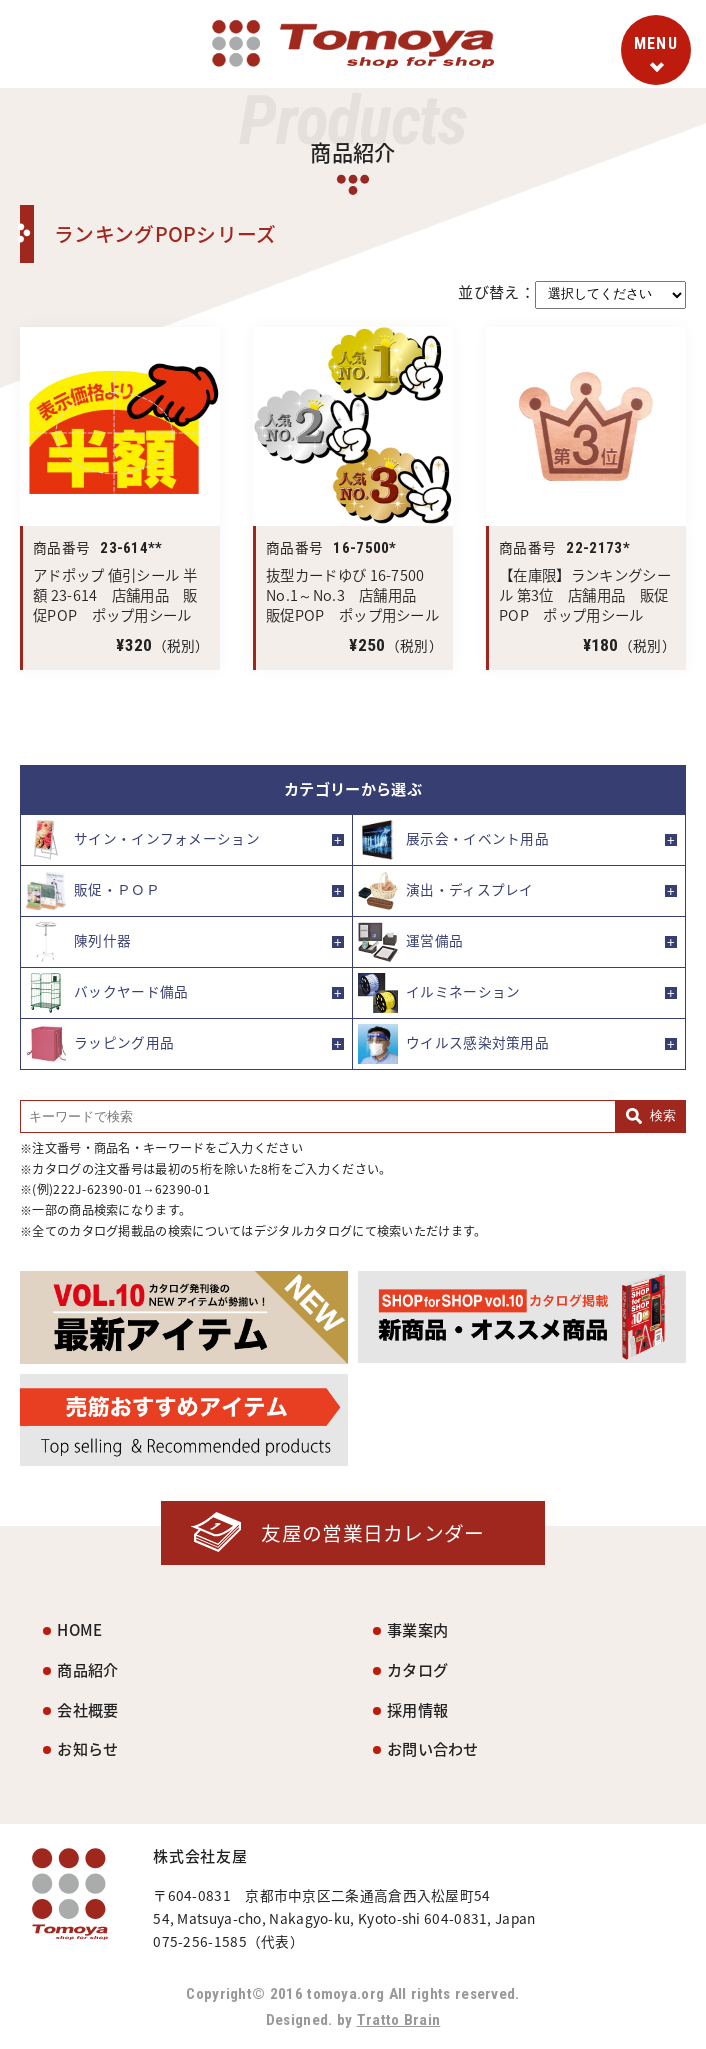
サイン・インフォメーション (143, 840)
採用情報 (417, 1709)
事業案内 (417, 1629)
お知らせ (87, 1748)
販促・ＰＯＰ (93, 891)
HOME (79, 1629)
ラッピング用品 (100, 1044)
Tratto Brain (399, 2020)
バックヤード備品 (107, 993)
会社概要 (87, 1709)
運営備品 (410, 942)
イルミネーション (439, 993)
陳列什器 (78, 942)
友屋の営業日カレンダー (372, 1532)
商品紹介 (87, 1669)
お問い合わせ (433, 1748)
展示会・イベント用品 (453, 840)
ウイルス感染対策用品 (453, 1044)
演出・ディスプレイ (446, 891)
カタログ (417, 1669)
